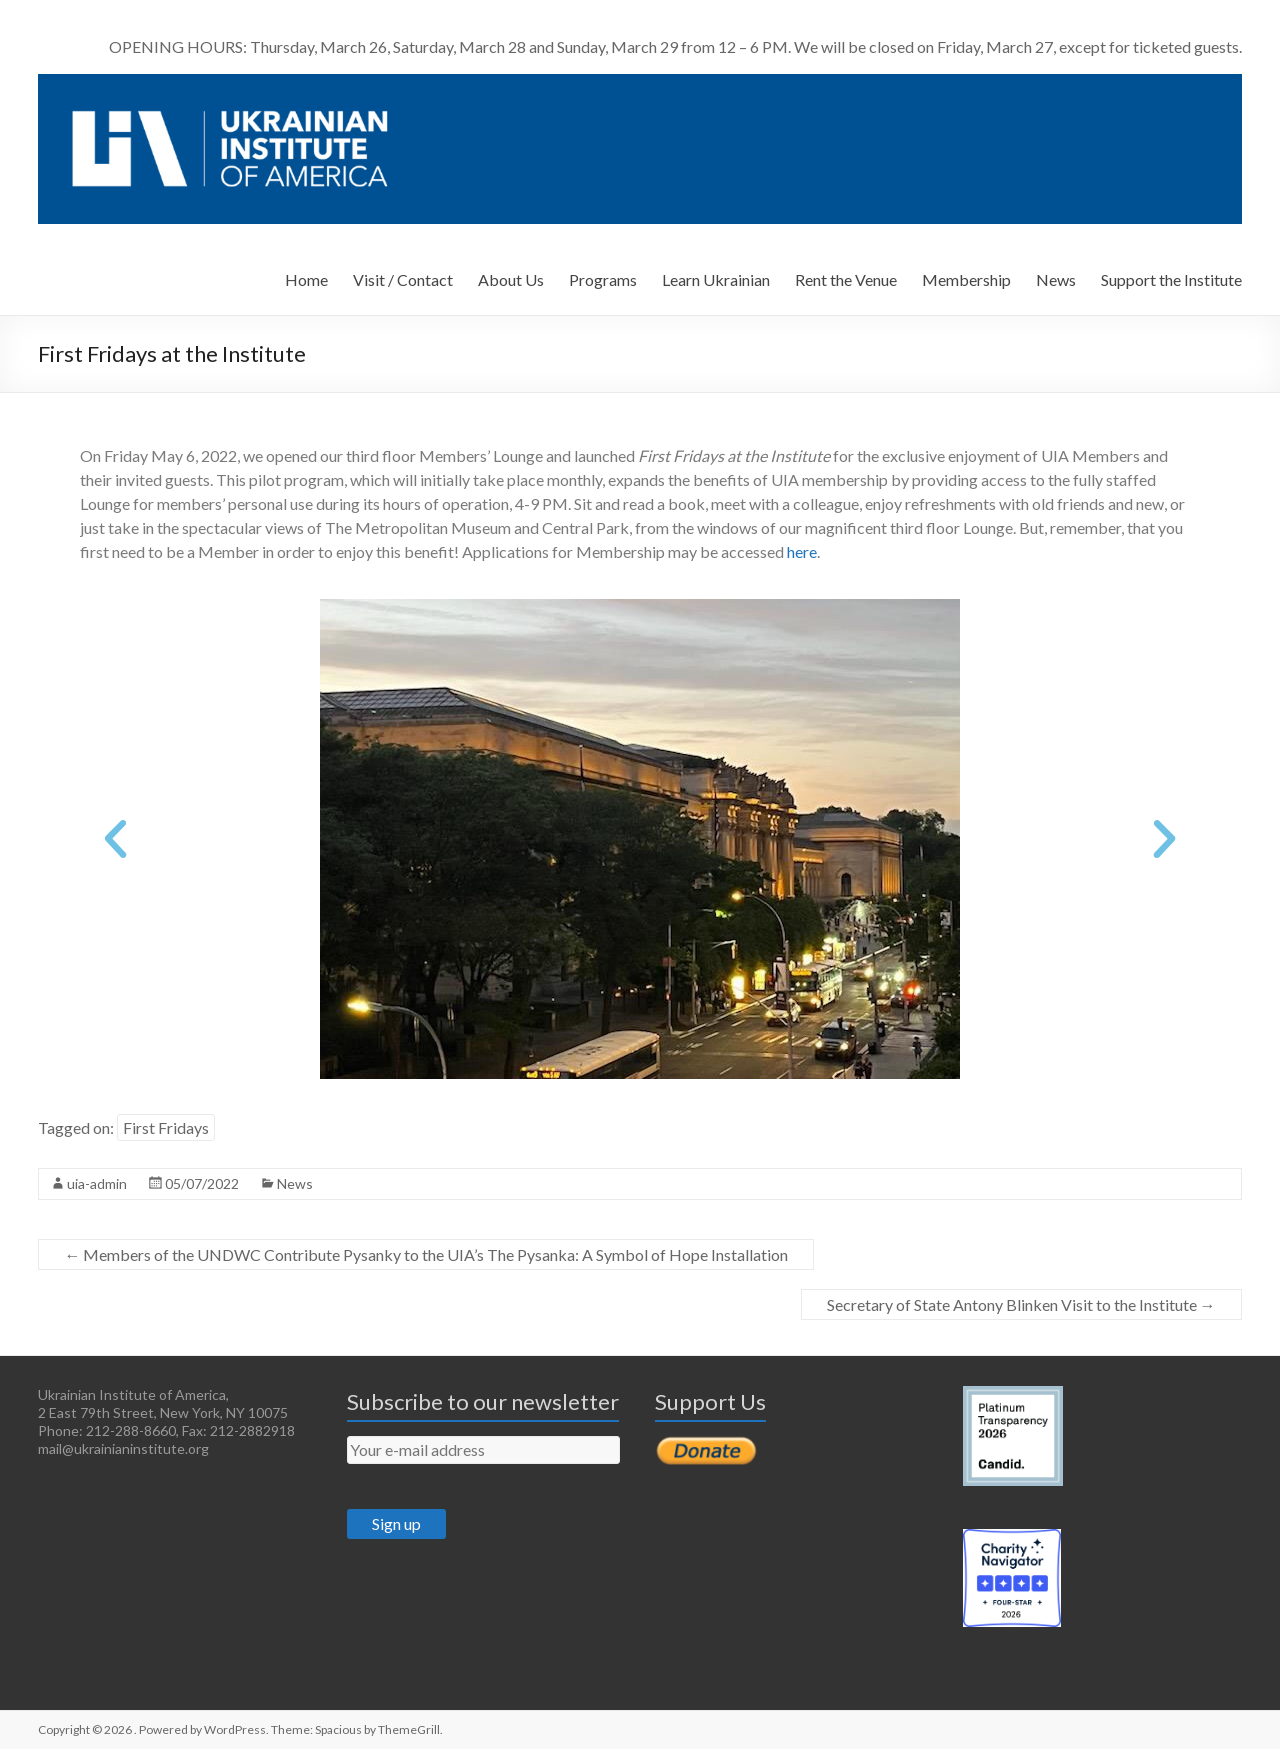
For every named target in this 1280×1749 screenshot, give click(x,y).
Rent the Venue (846, 279)
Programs (603, 279)
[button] (115, 838)
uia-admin (97, 1183)
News (1056, 279)
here (802, 551)
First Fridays (166, 1127)
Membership (966, 279)
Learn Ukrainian (716, 279)
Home (306, 279)
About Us (511, 279)
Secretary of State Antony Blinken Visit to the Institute (1021, 1304)
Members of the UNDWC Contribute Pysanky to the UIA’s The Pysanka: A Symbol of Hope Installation (426, 1254)
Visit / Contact (403, 279)
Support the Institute (1171, 279)
